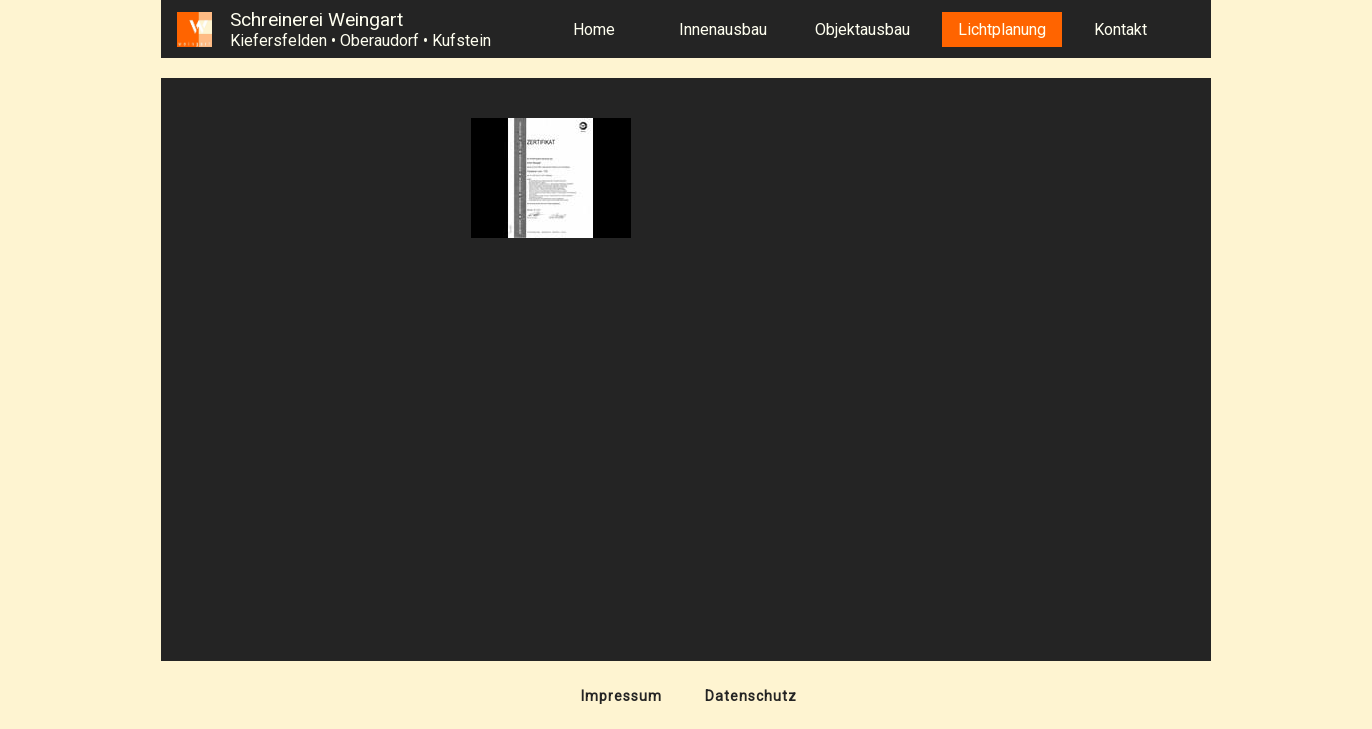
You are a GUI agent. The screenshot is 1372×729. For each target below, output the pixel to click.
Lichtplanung (1002, 29)
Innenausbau (723, 29)
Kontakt (1120, 29)
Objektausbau (862, 29)
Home (594, 29)
